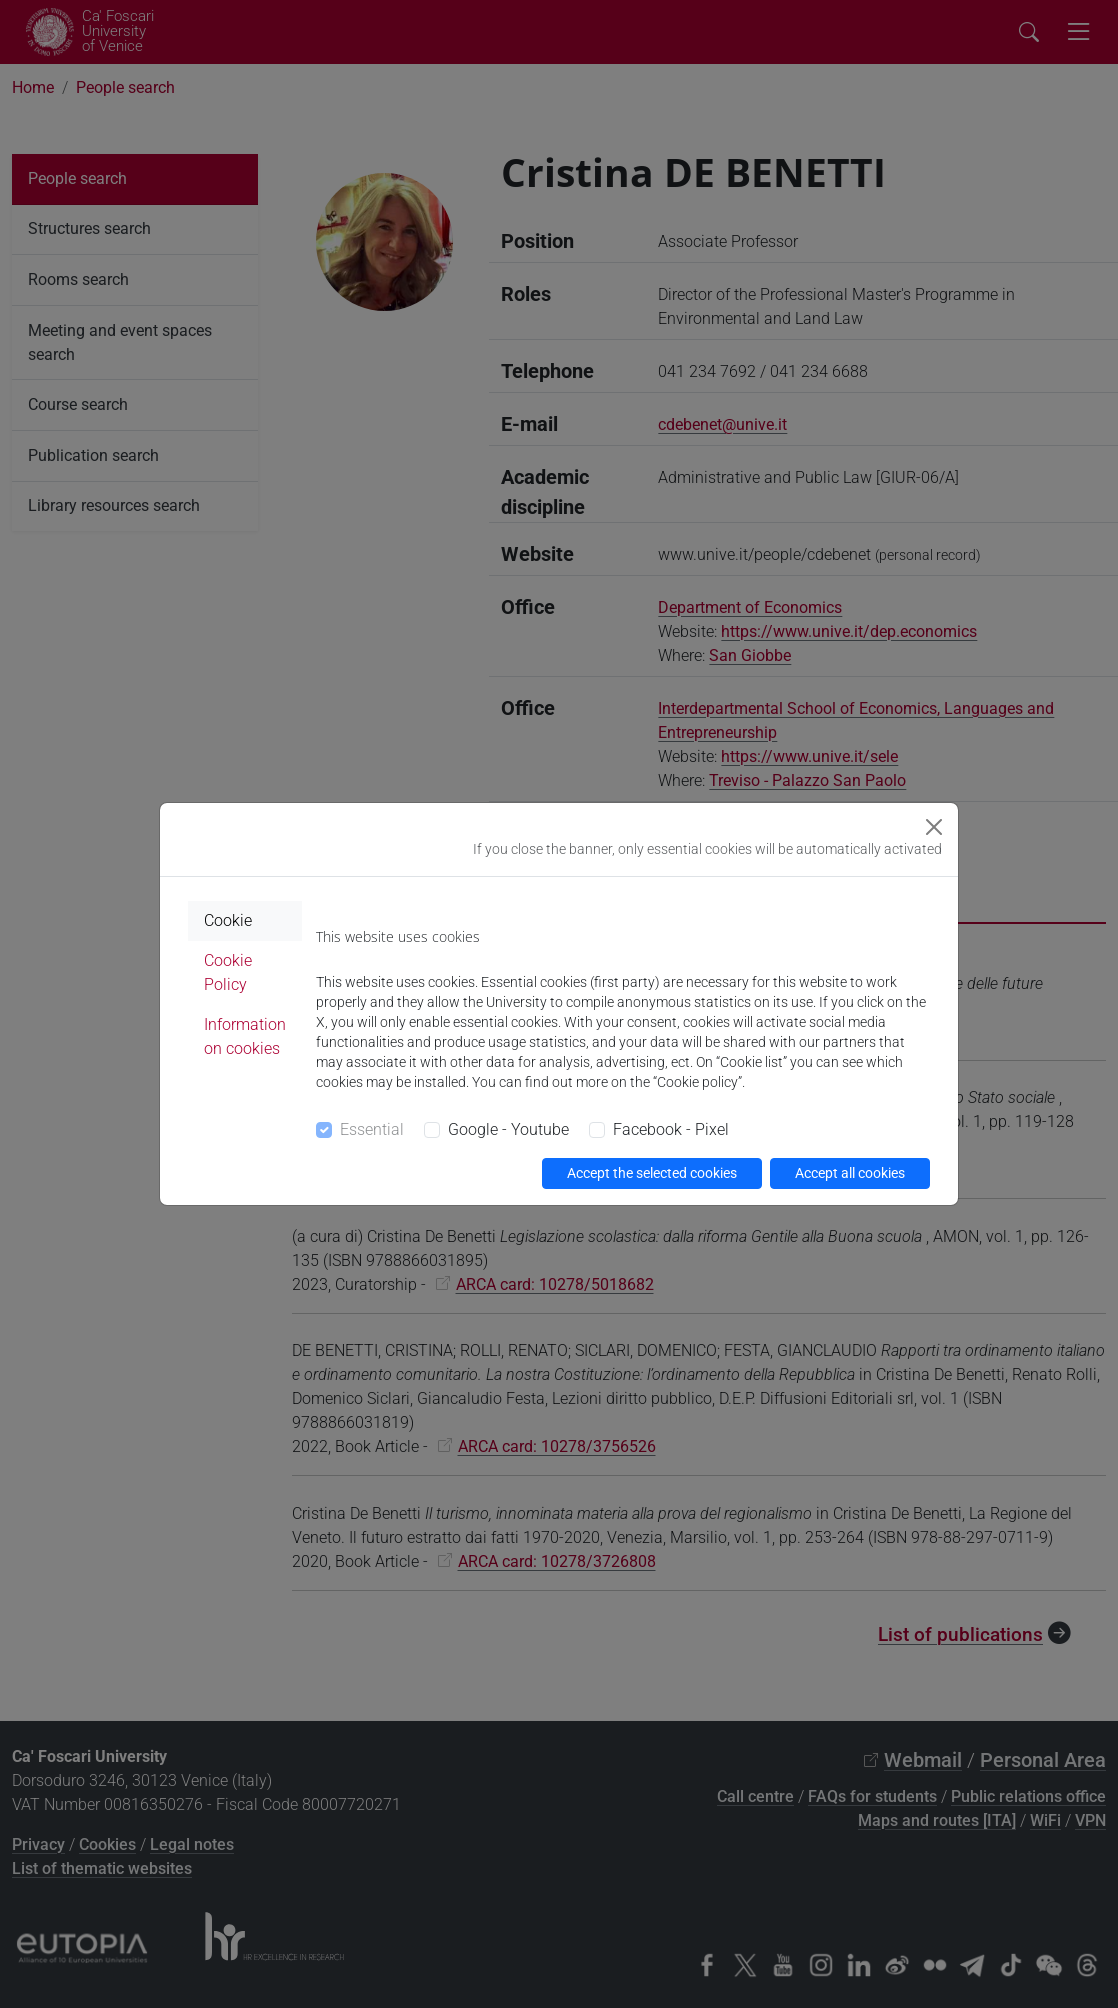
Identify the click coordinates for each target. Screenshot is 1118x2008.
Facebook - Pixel (671, 1129)
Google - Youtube (508, 1129)
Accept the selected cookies (652, 1173)
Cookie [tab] (228, 920)
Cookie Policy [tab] (228, 972)
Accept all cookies (850, 1173)
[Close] (934, 827)
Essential (372, 1129)
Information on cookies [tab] (245, 1036)
